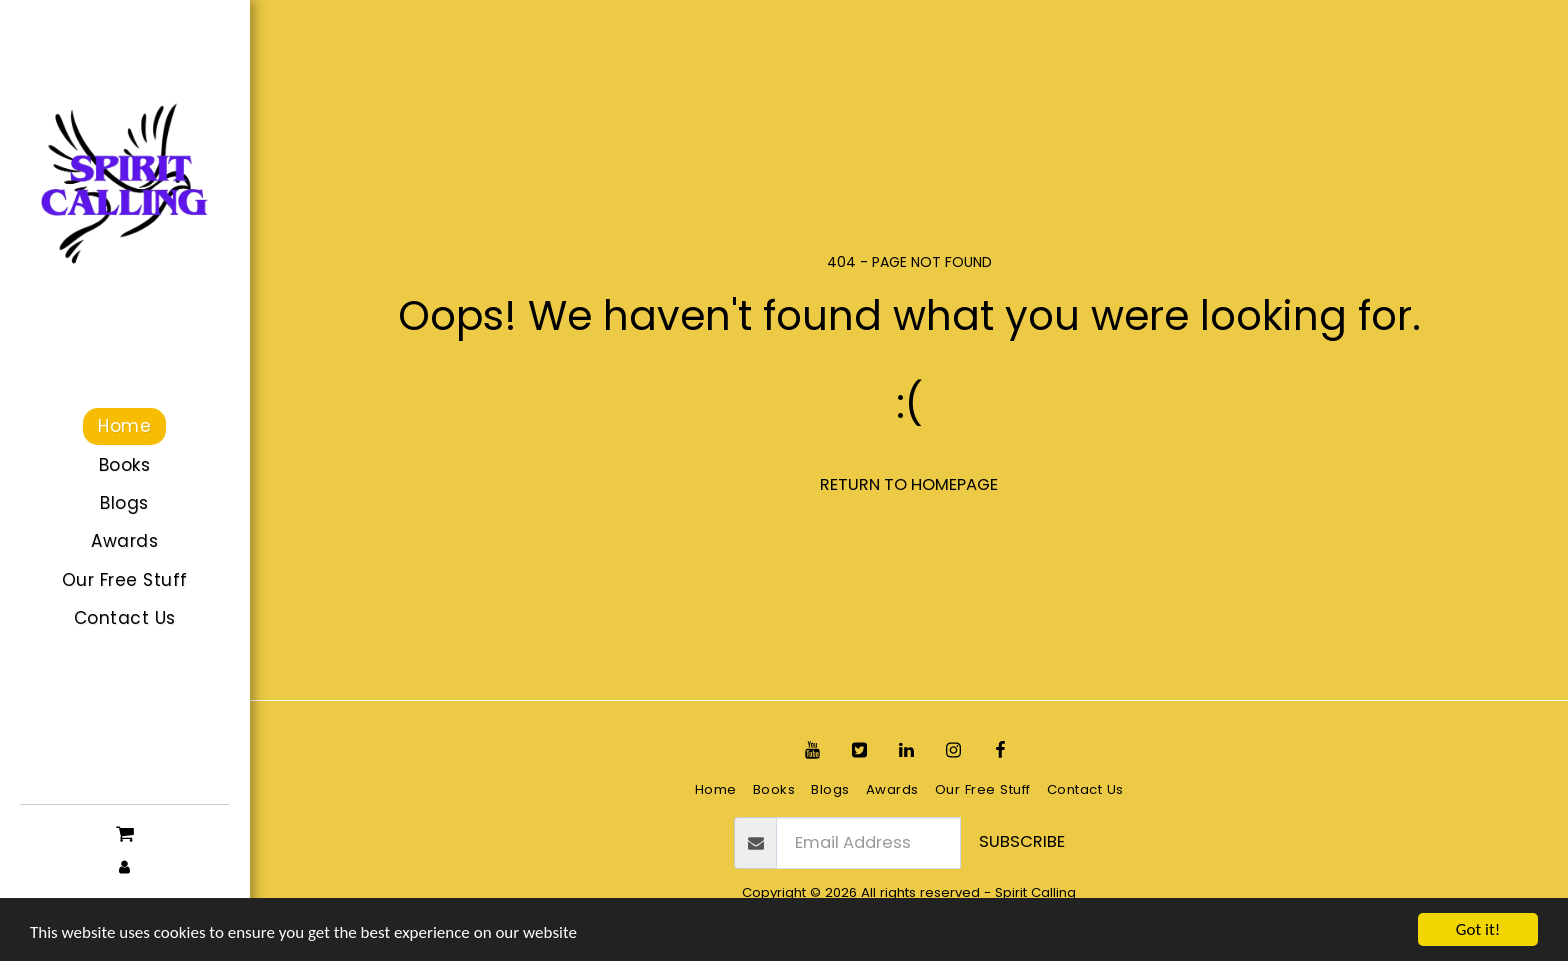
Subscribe (1022, 841)
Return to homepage (909, 484)
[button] (124, 832)
